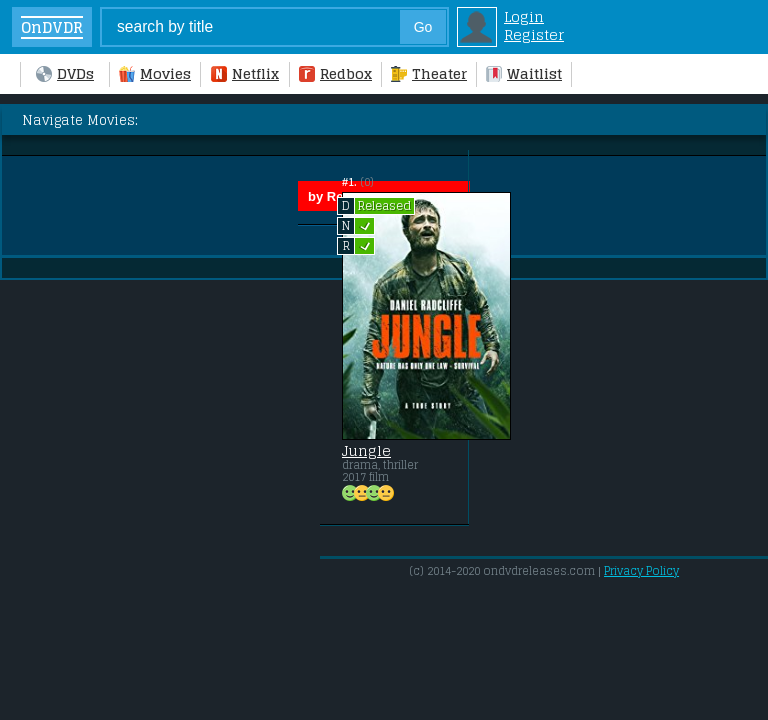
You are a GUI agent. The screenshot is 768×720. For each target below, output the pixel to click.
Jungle (366, 451)
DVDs (65, 74)
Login (524, 17)
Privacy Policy (641, 571)
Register (534, 35)
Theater (429, 74)
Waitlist (524, 74)
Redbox (335, 74)
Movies (155, 74)
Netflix (245, 74)
